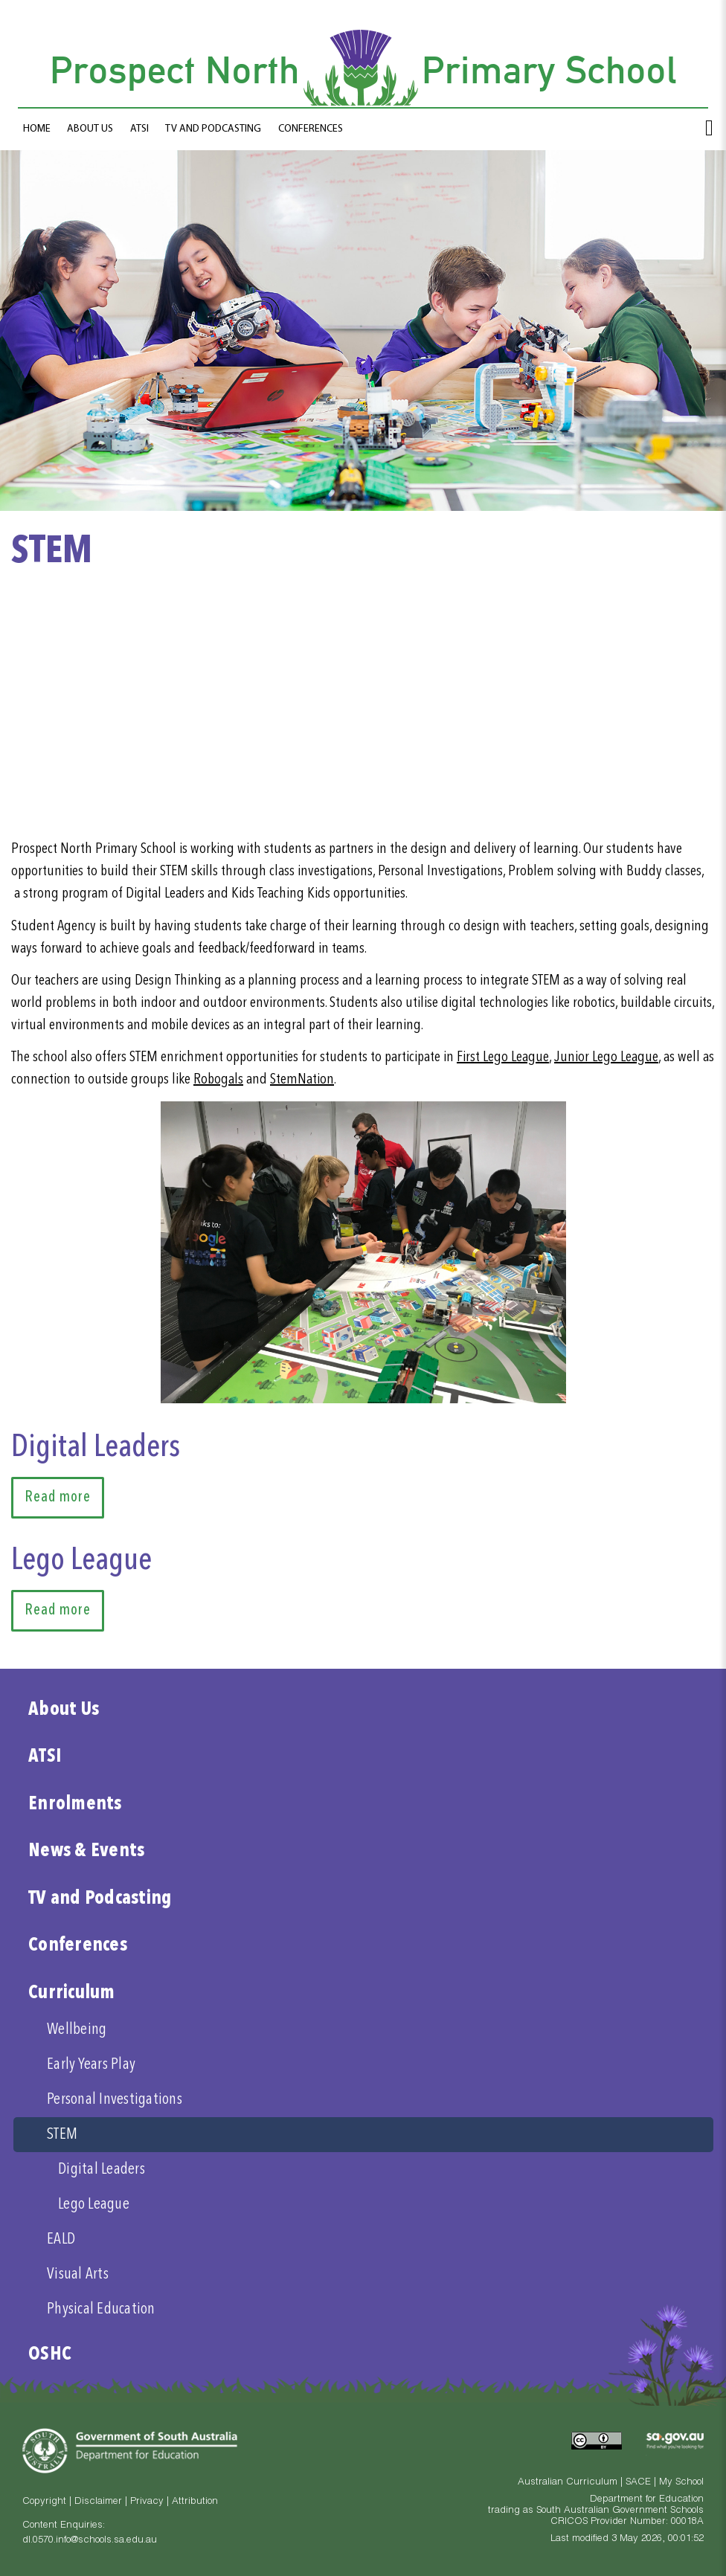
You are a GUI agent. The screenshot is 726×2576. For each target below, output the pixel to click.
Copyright (44, 2502)
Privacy (147, 2502)
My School (681, 2483)
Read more (58, 1497)
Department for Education (647, 2500)
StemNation (302, 1079)
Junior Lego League (606, 1057)
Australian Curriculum (567, 2483)
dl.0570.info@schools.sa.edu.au (89, 2541)
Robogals (218, 1079)
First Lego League (503, 1057)
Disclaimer (98, 2502)
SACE (638, 2483)
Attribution (195, 2502)
